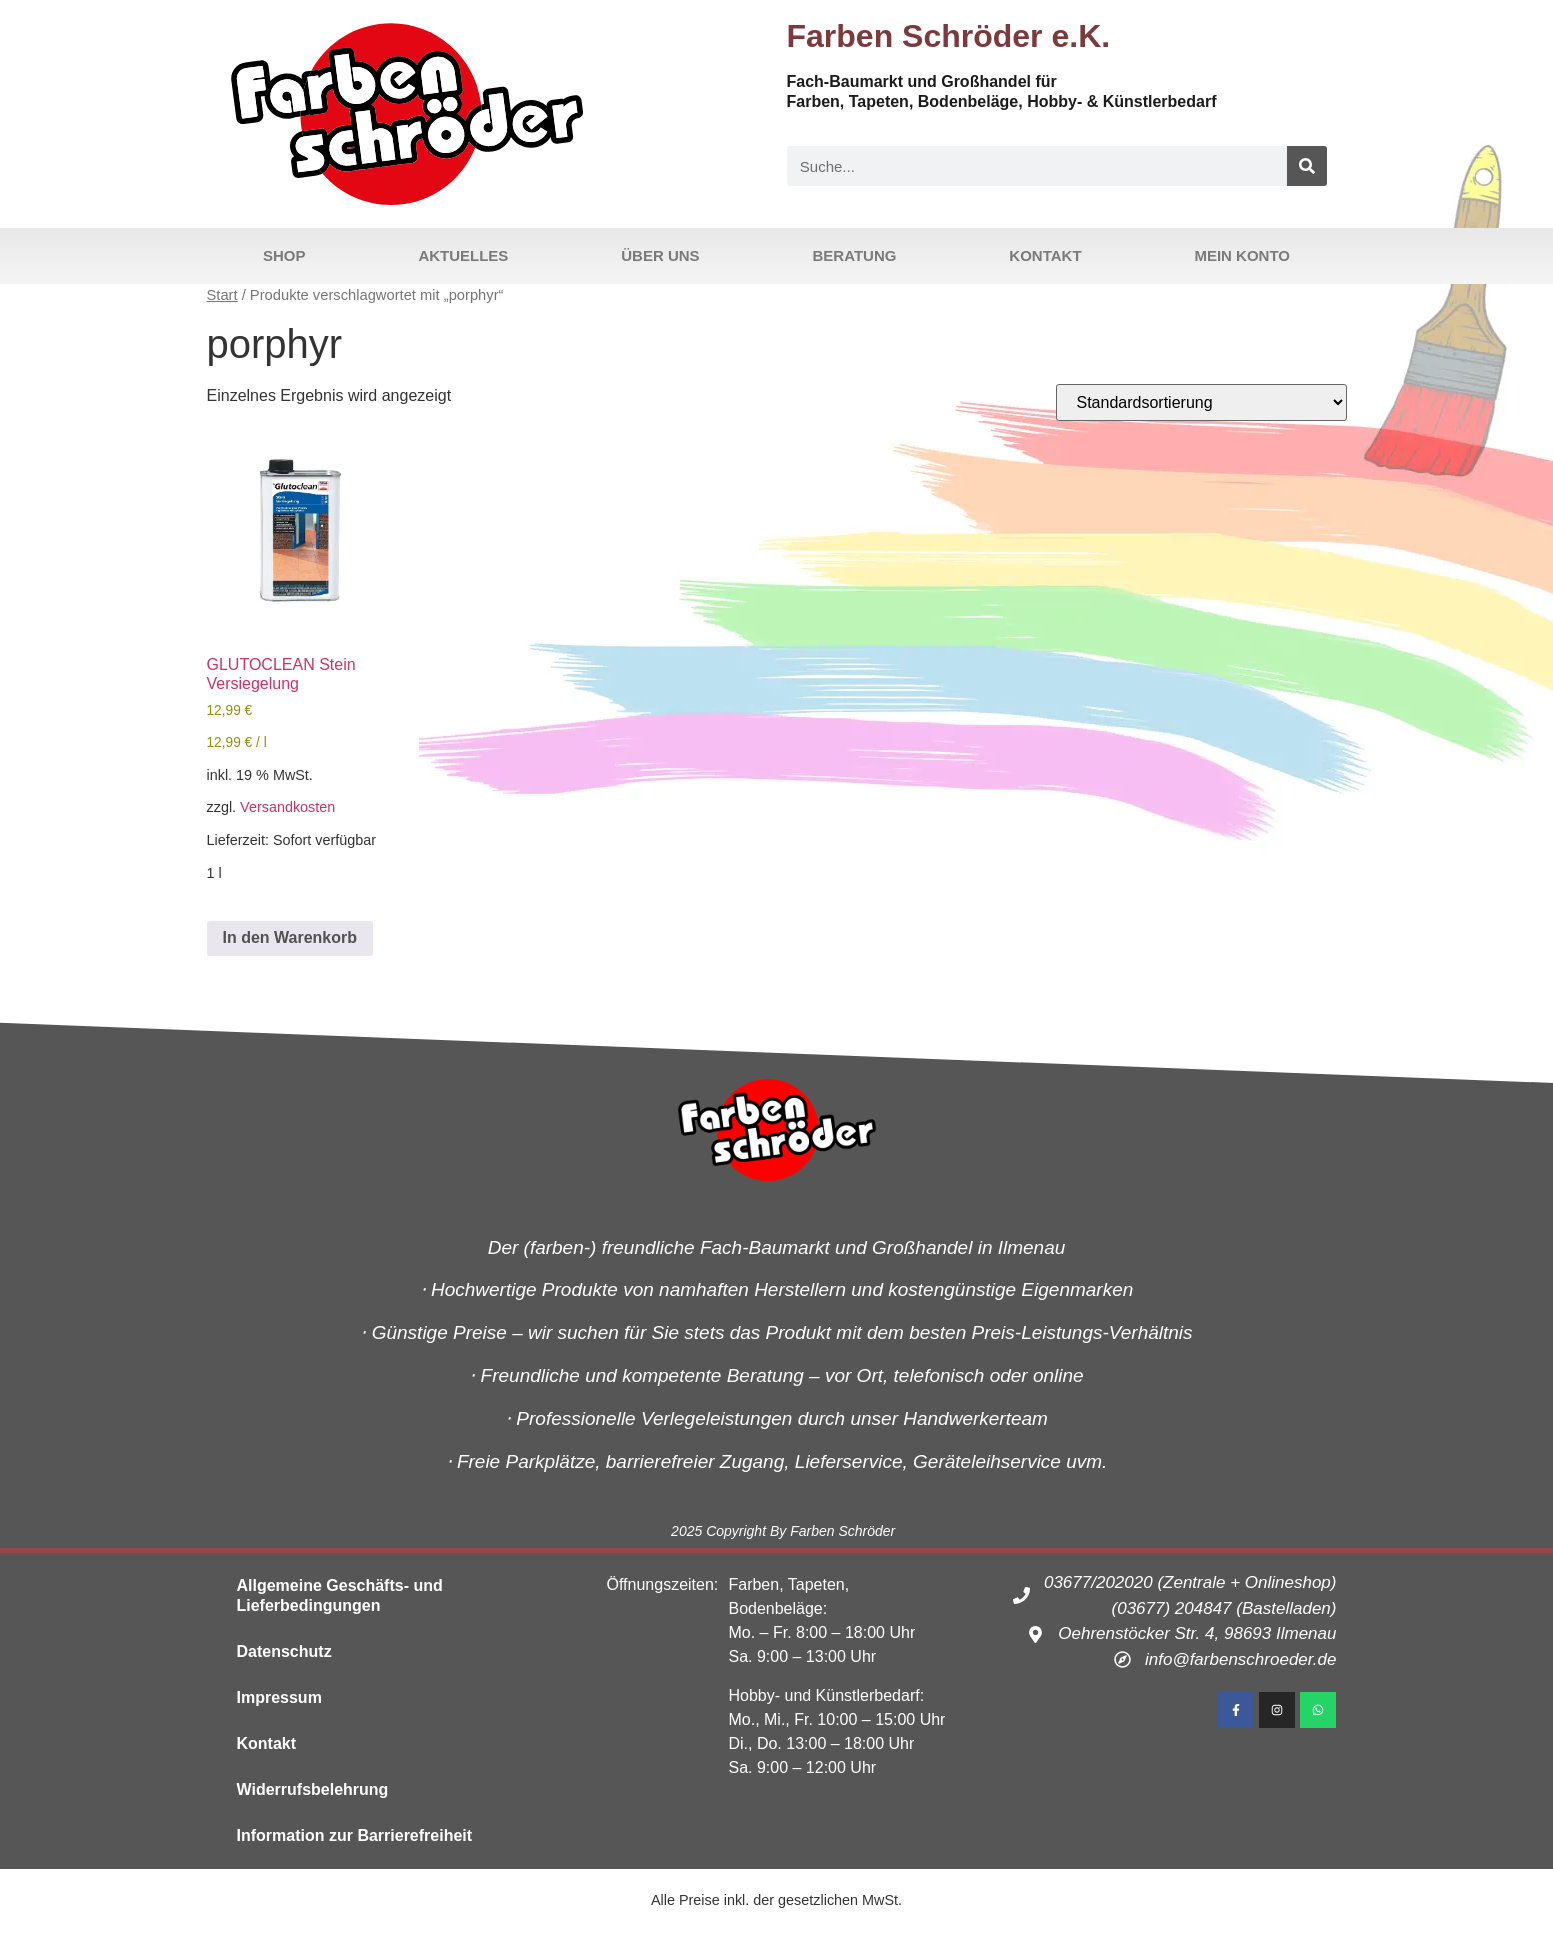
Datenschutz (284, 1651)
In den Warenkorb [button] (290, 937)
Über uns (660, 255)
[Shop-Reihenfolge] (1201, 402)
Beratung (855, 255)
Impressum (279, 1697)
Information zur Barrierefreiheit (355, 1835)
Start (222, 295)
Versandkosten (287, 807)
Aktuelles (463, 255)
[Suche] (1307, 166)
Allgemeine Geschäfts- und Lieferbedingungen (340, 1595)
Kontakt (1045, 255)
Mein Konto (1242, 255)
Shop (284, 255)
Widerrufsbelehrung (313, 1789)
